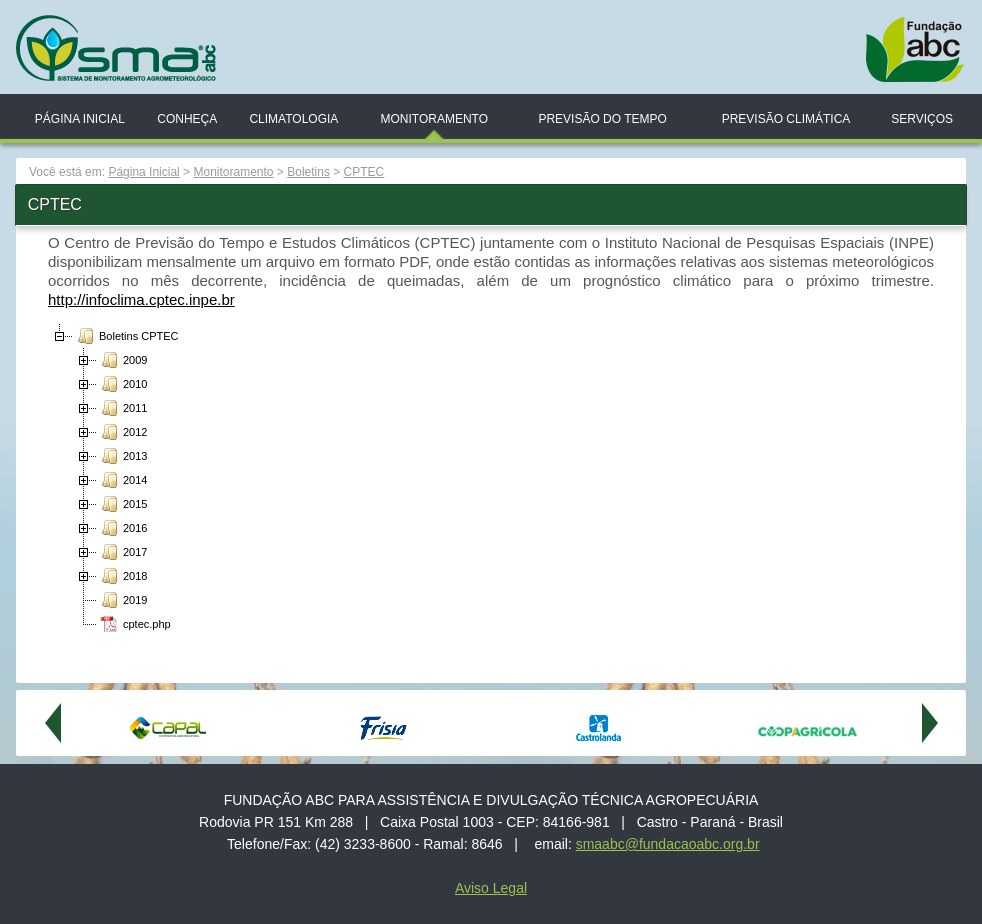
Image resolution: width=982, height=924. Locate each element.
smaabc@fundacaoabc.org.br (668, 844)
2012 (122, 432)
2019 (122, 600)
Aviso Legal (491, 888)
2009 (122, 360)
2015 (122, 504)
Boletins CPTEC (125, 336)
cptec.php (134, 624)
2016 (122, 528)
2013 (122, 456)
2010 (122, 384)
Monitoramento (434, 119)
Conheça (187, 119)
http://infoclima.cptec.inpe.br (141, 299)
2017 (122, 552)
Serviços (922, 119)
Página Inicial (80, 119)
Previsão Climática (786, 119)
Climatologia (293, 119)
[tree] (491, 480)
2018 (122, 576)
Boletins (308, 172)
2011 (122, 408)
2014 (122, 480)
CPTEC (364, 172)
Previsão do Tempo (602, 119)
